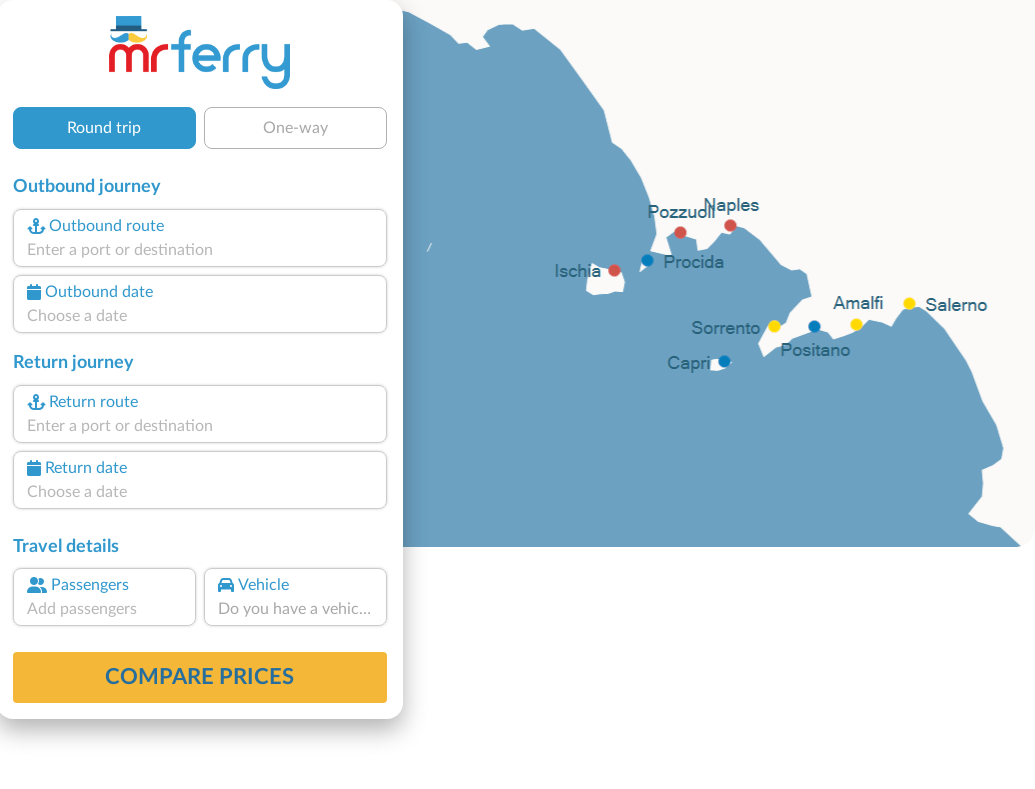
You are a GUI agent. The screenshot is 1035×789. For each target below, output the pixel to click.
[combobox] (200, 250)
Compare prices (199, 677)
